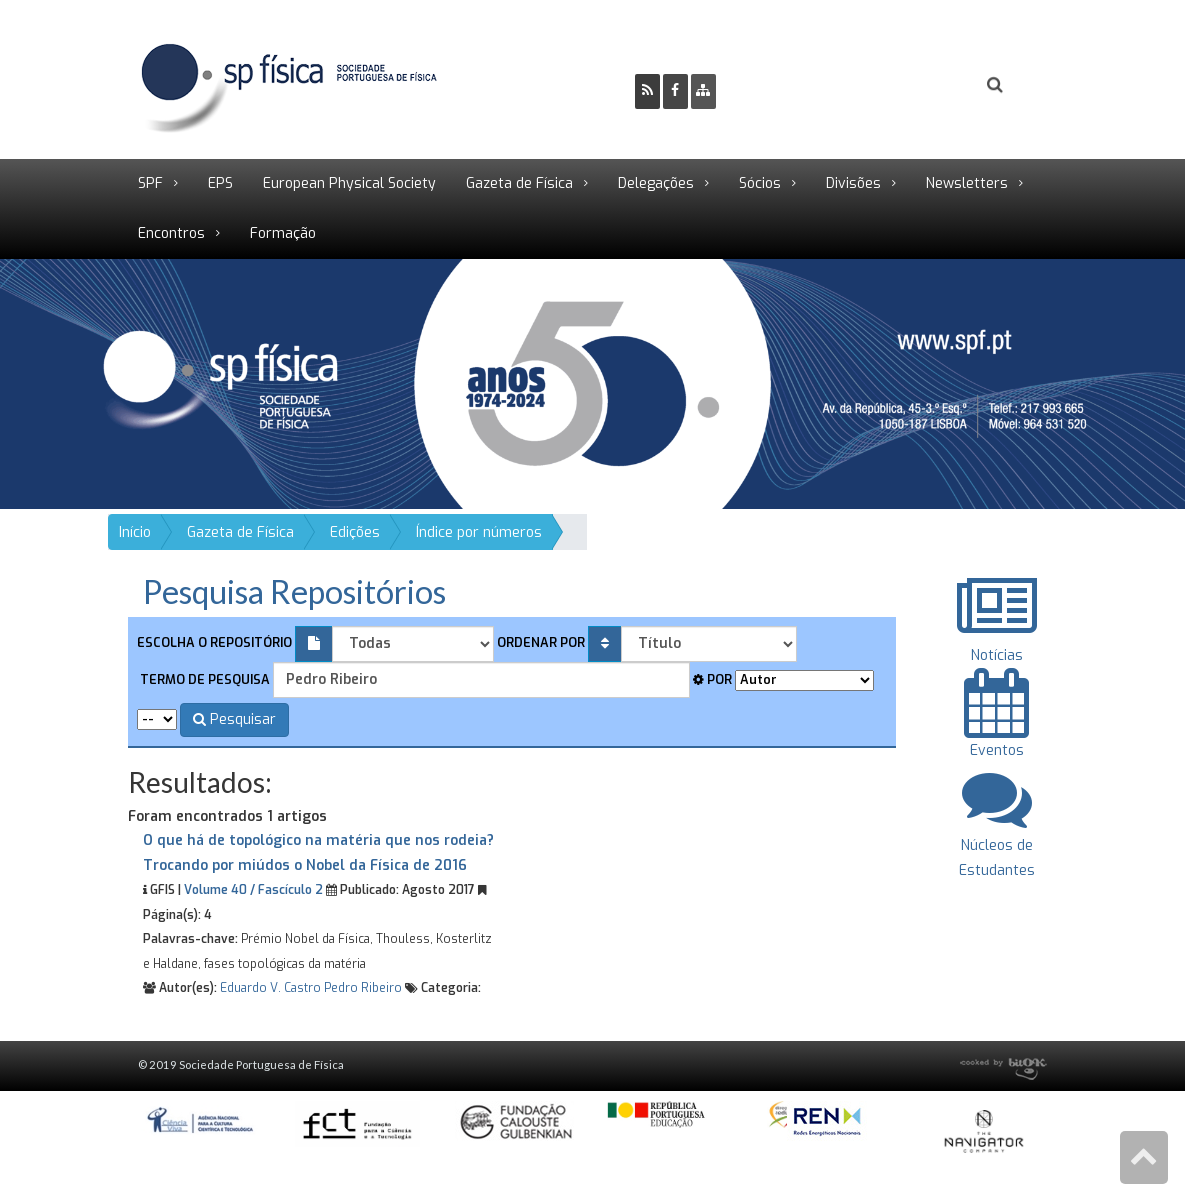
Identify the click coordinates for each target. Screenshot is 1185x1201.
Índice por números (479, 532)
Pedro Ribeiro (363, 988)
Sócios (760, 183)
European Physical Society (349, 183)
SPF (150, 183)
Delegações (656, 183)
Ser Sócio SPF (799, 86)
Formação (283, 233)
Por (712, 679)
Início (135, 532)
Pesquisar (234, 719)
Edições (355, 532)
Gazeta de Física (519, 183)
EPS (220, 183)
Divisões (853, 183)
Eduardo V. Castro (270, 988)
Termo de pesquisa (203, 679)
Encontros (171, 233)
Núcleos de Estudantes (997, 844)
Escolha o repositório (214, 642)
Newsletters (967, 183)
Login (914, 86)
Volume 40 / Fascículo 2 (253, 890)
